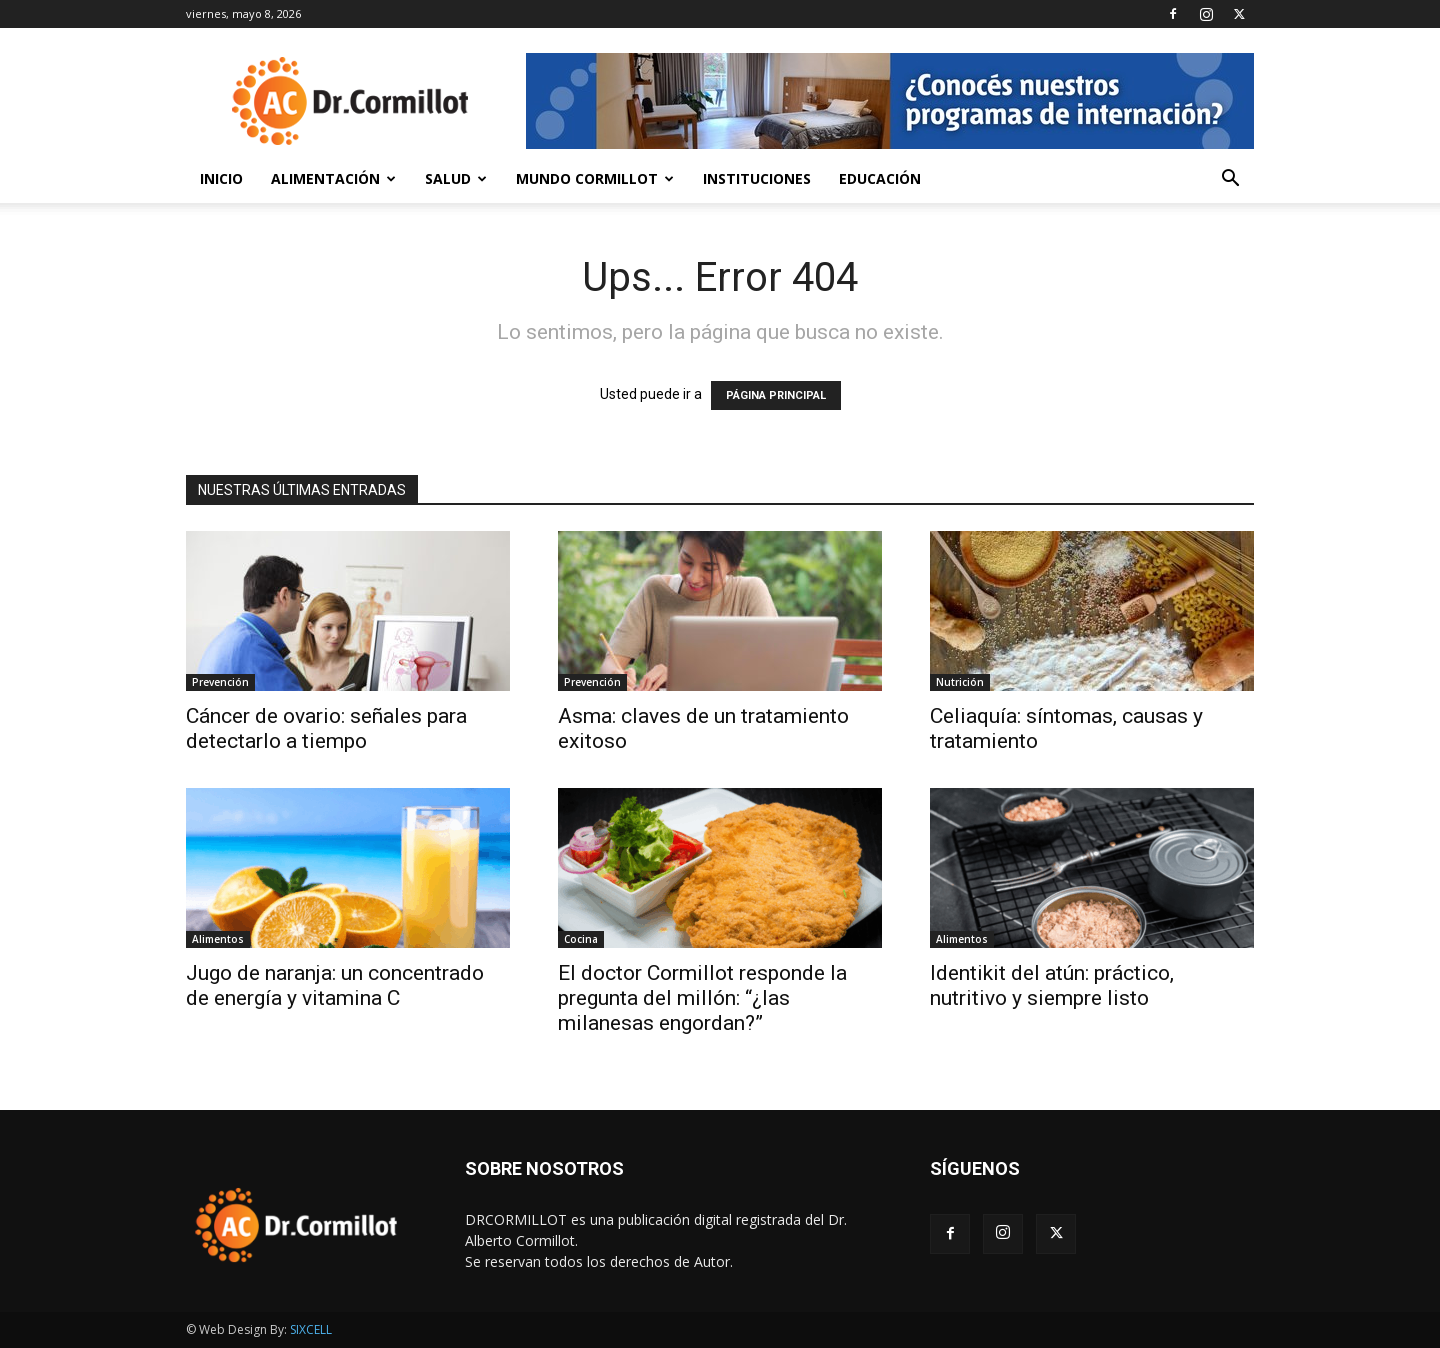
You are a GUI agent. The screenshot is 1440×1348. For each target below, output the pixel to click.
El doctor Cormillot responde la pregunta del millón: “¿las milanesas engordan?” (702, 998)
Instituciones (757, 178)
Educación (880, 178)
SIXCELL (311, 1329)
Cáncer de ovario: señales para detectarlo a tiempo (326, 728)
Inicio (221, 178)
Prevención (220, 682)
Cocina (581, 939)
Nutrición (960, 682)
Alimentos (218, 939)
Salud (456, 178)
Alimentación (333, 178)
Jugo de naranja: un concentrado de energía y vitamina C (335, 985)
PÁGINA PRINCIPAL (776, 395)
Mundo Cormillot (595, 178)
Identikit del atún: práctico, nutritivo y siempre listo (1052, 985)
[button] (1230, 180)
